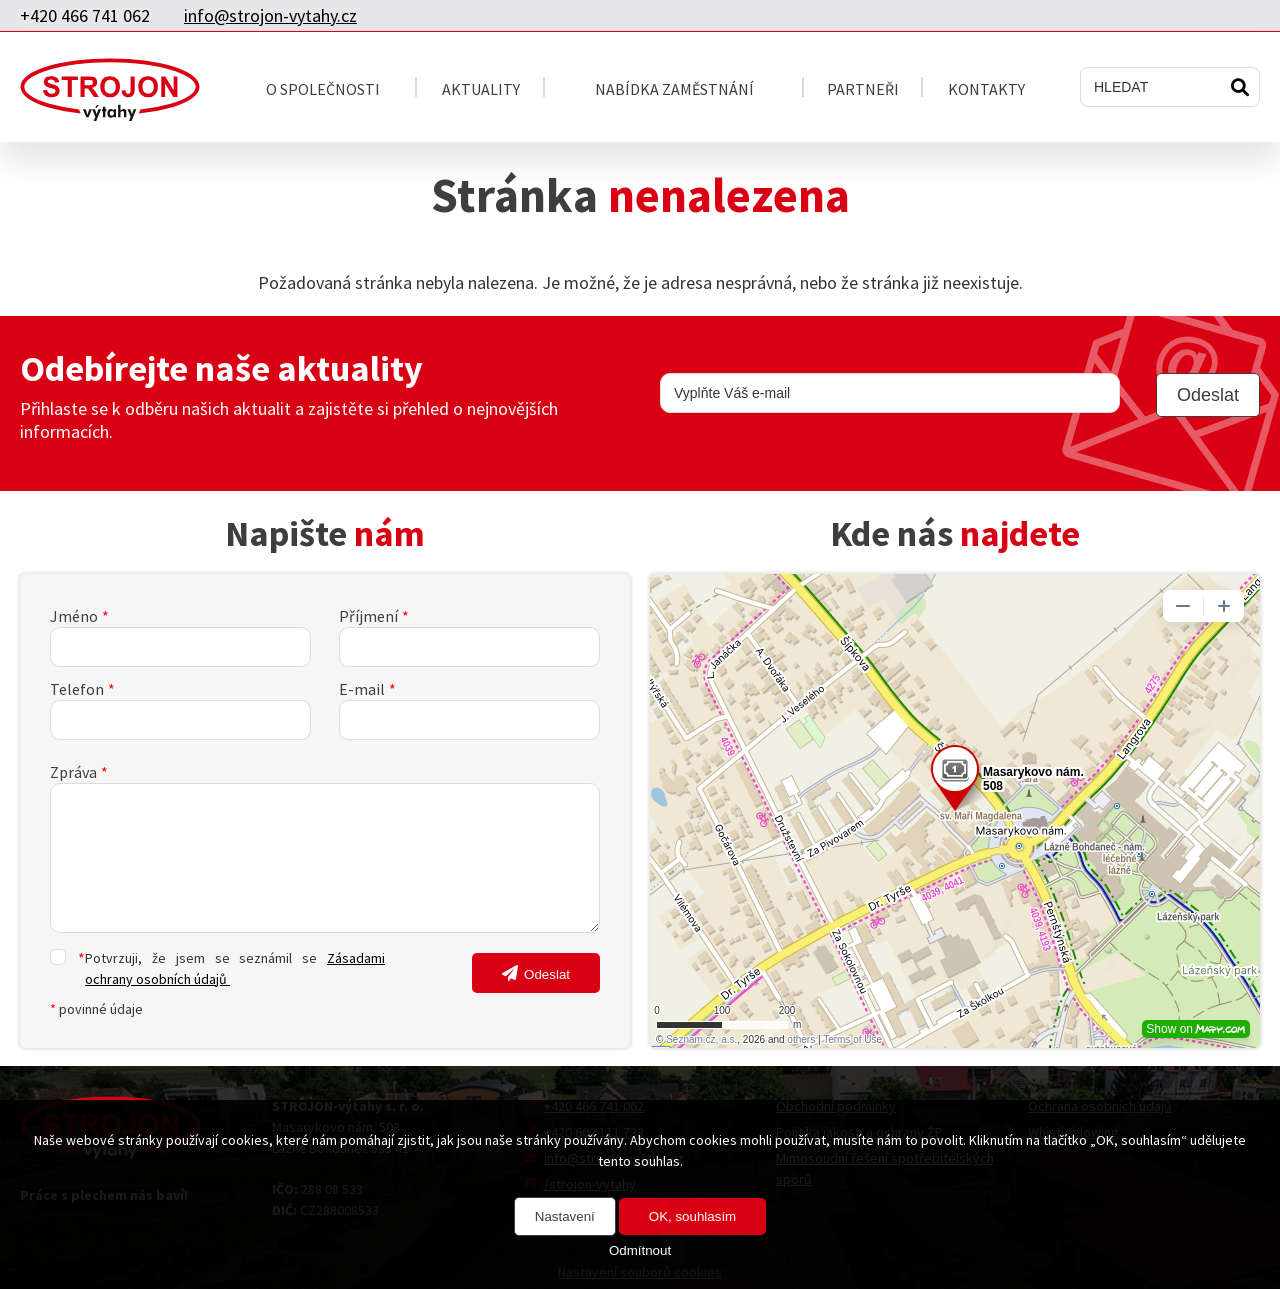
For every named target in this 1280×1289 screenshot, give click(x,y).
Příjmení (368, 616)
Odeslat (547, 974)
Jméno (74, 616)
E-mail (362, 689)
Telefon (77, 689)
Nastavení (565, 1216)
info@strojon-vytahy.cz (270, 15)
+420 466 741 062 (85, 15)
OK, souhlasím (692, 1216)
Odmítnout (640, 1250)
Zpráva (73, 772)
